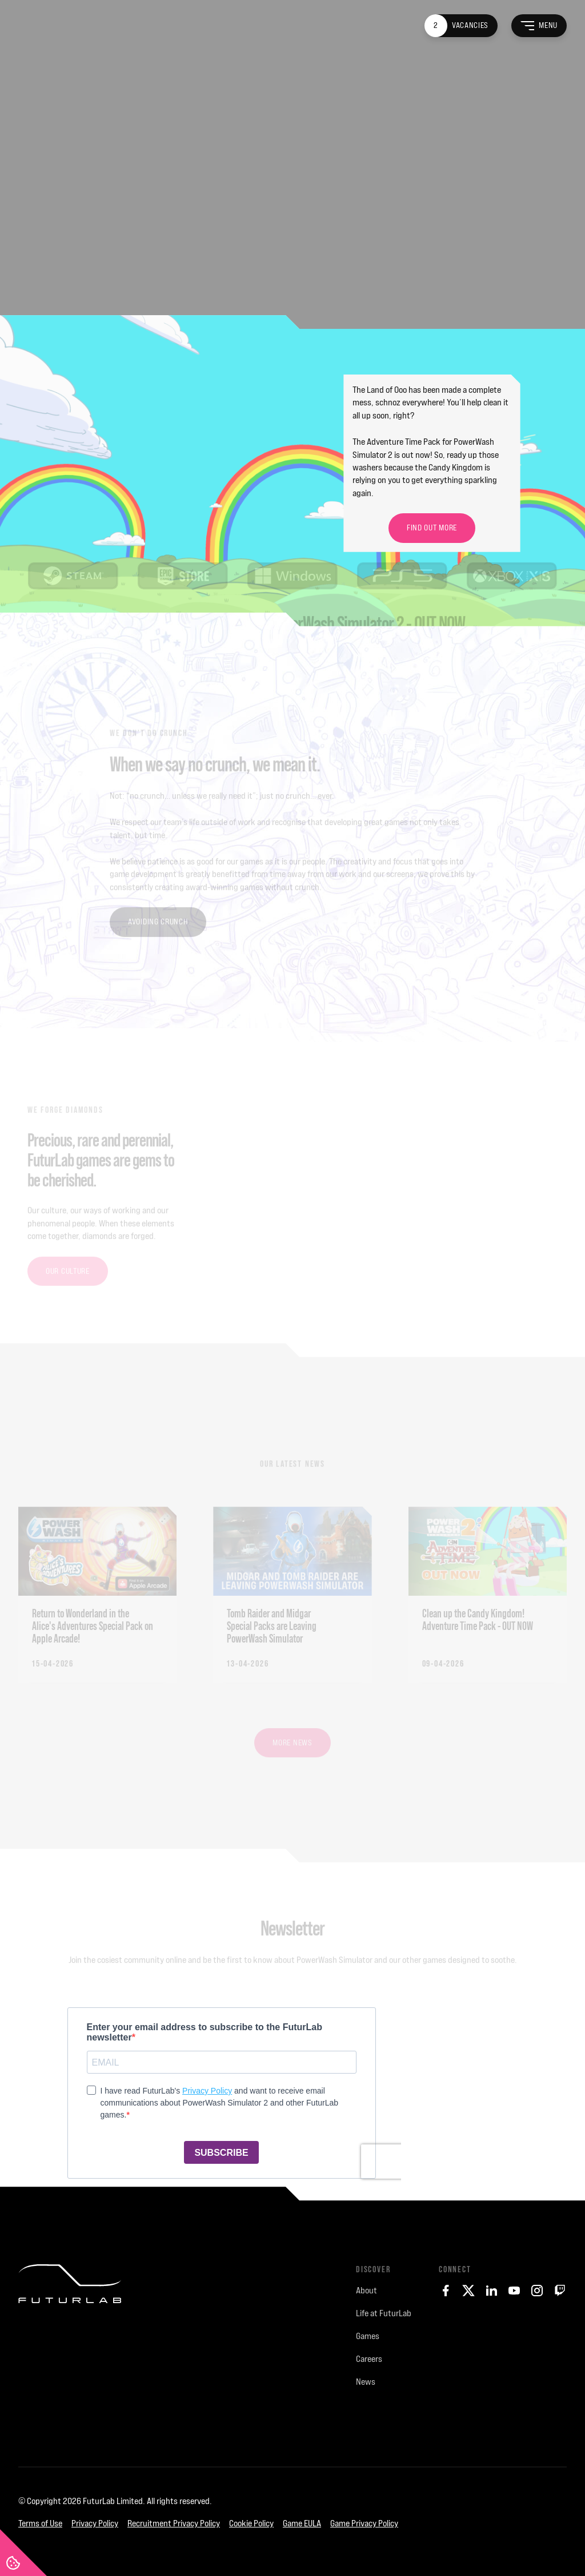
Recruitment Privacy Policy (173, 2523)
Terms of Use (40, 2523)
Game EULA (302, 2523)
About (366, 2290)
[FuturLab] (69, 2356)
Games (367, 2336)
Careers (369, 2358)
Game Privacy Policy (364, 2523)
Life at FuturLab (383, 2313)
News (365, 2381)
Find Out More (432, 528)
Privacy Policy (94, 2523)
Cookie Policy (251, 2523)
